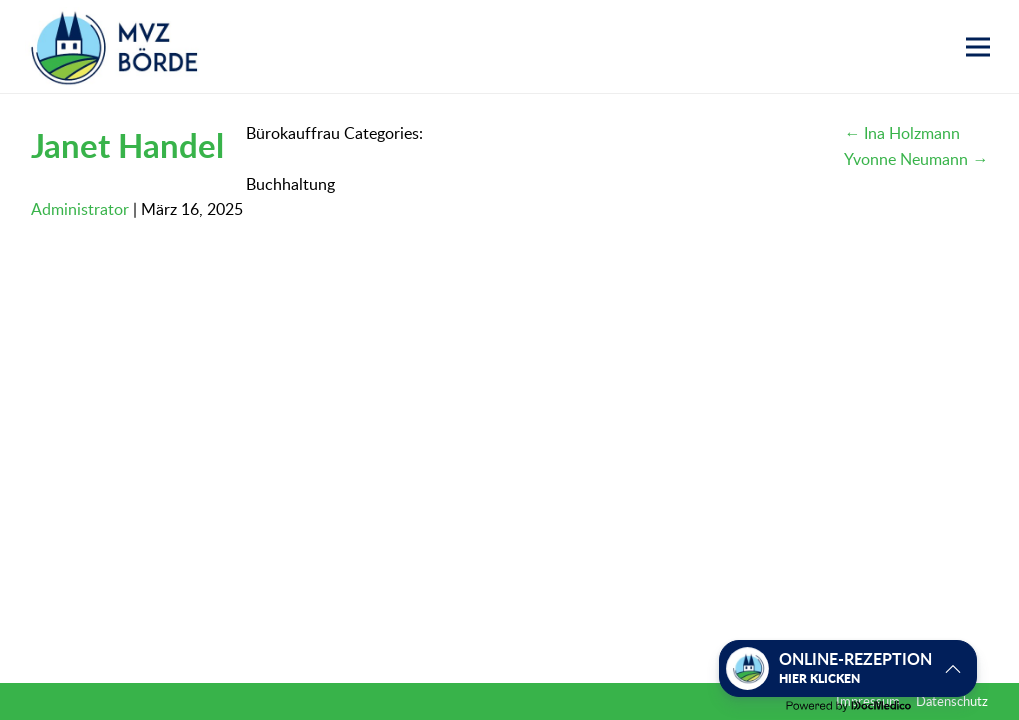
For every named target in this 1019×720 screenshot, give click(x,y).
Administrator (80, 209)
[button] (978, 47)
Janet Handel (127, 145)
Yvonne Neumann (916, 159)
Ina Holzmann (902, 133)
